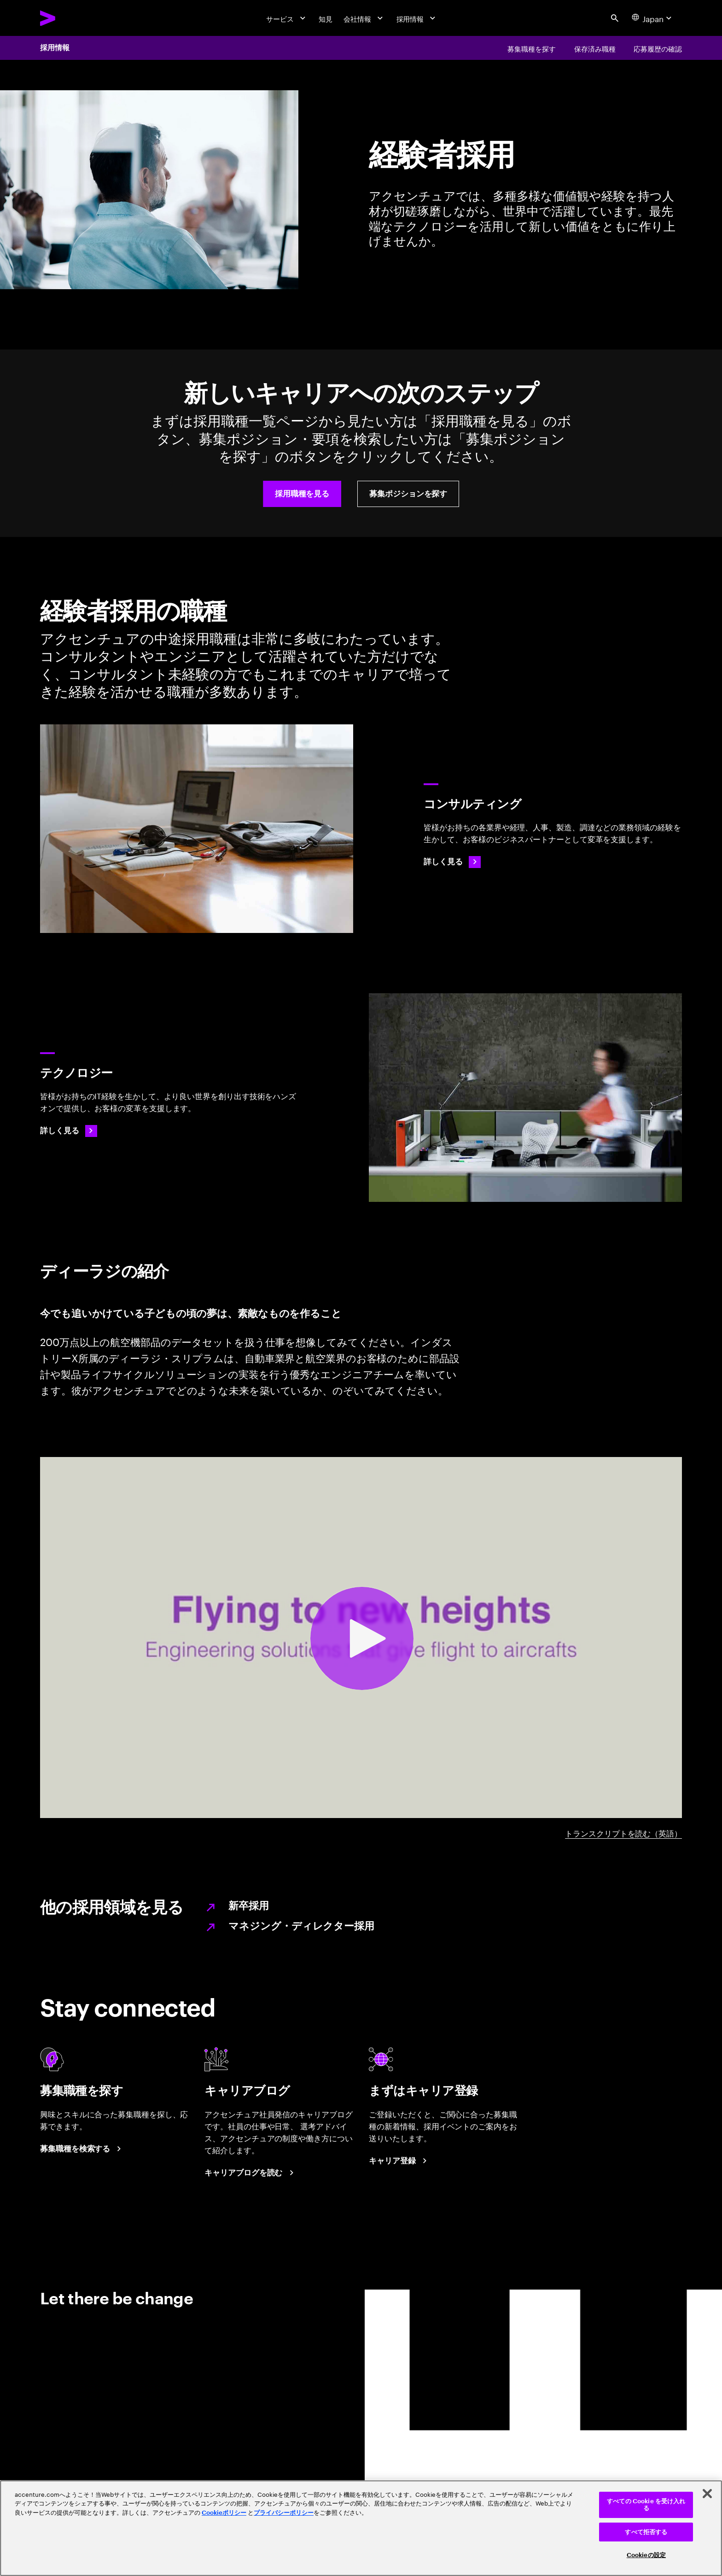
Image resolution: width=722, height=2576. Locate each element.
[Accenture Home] (70, 18)
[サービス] (286, 18)
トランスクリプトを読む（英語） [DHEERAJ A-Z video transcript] (623, 1832)
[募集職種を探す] (531, 48)
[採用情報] (417, 18)
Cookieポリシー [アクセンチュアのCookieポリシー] (224, 2513)
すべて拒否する (646, 2532)
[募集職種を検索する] (82, 2149)
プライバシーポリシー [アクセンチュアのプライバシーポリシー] (284, 2513)
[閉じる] (707, 2493)
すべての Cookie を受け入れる (646, 2505)
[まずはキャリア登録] (399, 2161)
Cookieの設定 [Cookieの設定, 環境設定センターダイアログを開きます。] (646, 2555)
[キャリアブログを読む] (250, 2173)
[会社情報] (364, 18)
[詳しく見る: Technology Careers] (68, 1131)
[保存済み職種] (595, 48)
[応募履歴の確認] (657, 48)
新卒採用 (248, 1906)
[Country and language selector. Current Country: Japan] (653, 18)
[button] (302, 494)
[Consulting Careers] (452, 862)
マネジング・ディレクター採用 (301, 1926)
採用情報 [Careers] (55, 48)
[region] (361, 2528)
